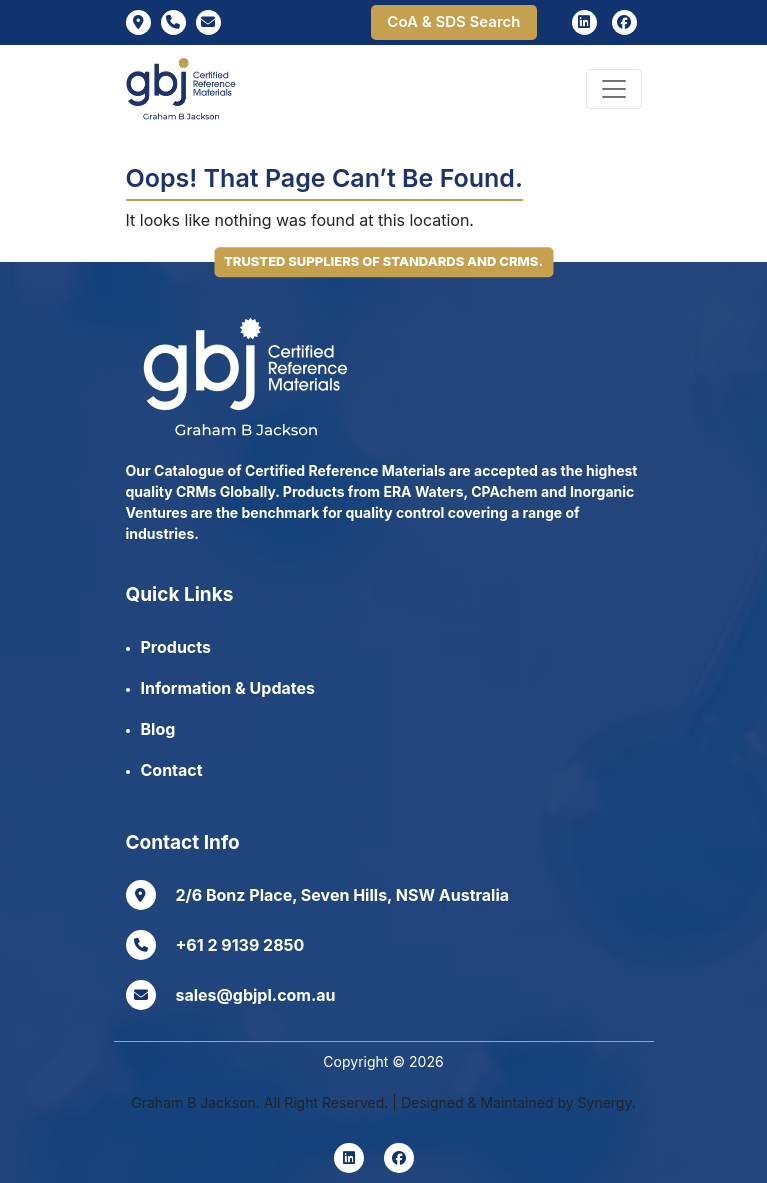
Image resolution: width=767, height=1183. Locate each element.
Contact (172, 770)
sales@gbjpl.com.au (231, 995)
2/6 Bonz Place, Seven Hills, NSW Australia (318, 895)
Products (176, 647)
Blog (158, 729)
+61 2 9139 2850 (215, 945)
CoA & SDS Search (453, 21)
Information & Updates (228, 688)
